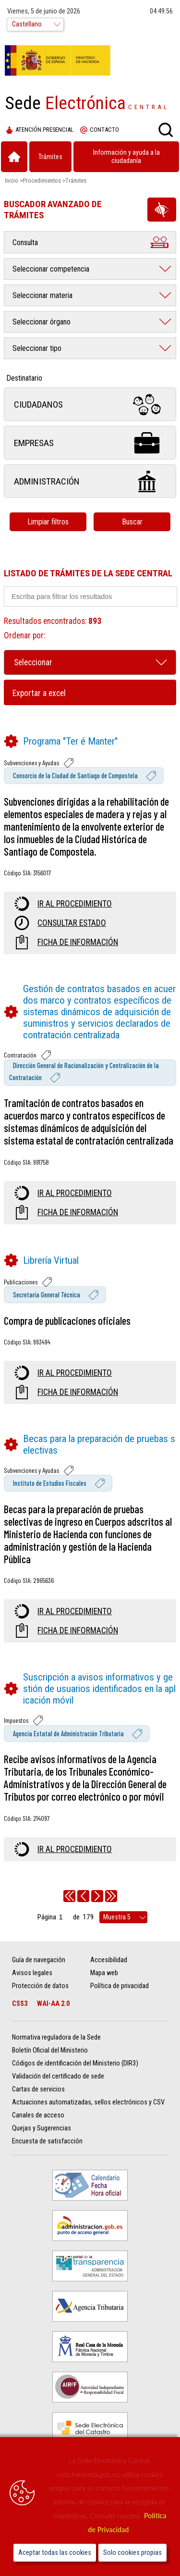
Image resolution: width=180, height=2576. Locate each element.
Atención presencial (39, 130)
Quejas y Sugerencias (41, 2128)
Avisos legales (32, 1973)
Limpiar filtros (48, 521)
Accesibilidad (108, 1960)
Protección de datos (40, 1986)
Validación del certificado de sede (58, 2076)
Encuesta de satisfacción (47, 2141)
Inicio (11, 180)
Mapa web (104, 1973)
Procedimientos (42, 180)
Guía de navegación (38, 1960)
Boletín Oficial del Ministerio (50, 2050)
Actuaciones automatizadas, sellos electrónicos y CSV (88, 2102)
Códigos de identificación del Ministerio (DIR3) (75, 2063)
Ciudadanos (90, 404)
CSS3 (19, 2004)
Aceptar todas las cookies (54, 2553)
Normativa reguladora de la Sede (56, 2037)
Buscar (132, 521)
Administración (90, 481)
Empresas (90, 443)
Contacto (99, 130)
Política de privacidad (119, 1986)
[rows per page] (123, 1917)
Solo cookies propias (132, 2553)
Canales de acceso (38, 2115)
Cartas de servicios (38, 2089)
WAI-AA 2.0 (53, 2004)
